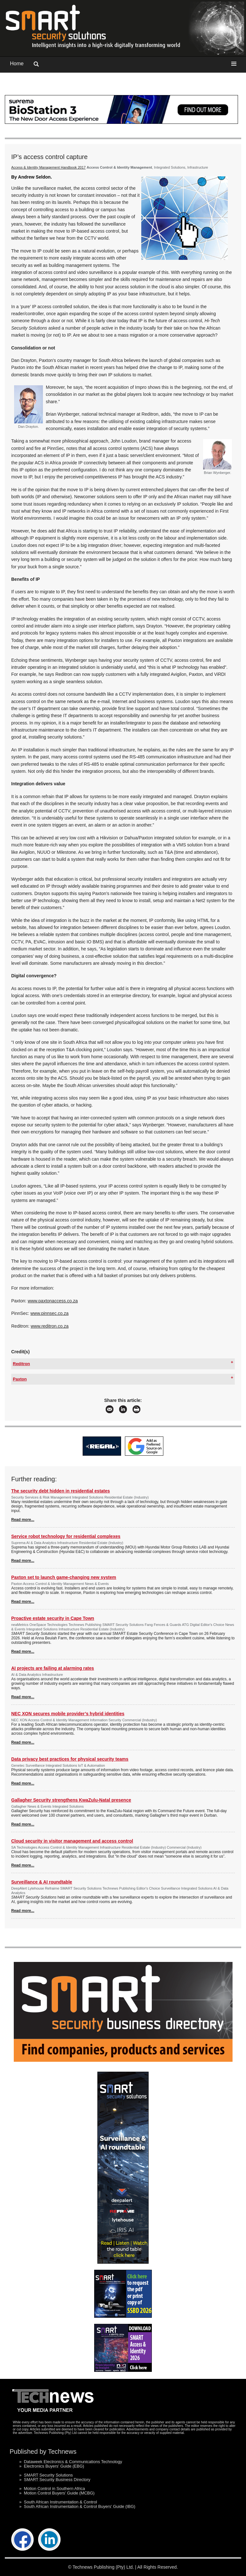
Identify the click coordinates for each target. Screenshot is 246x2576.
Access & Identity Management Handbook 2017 (48, 167)
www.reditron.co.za (50, 1326)
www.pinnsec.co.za (49, 1313)
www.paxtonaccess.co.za (53, 1300)
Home (17, 63)
